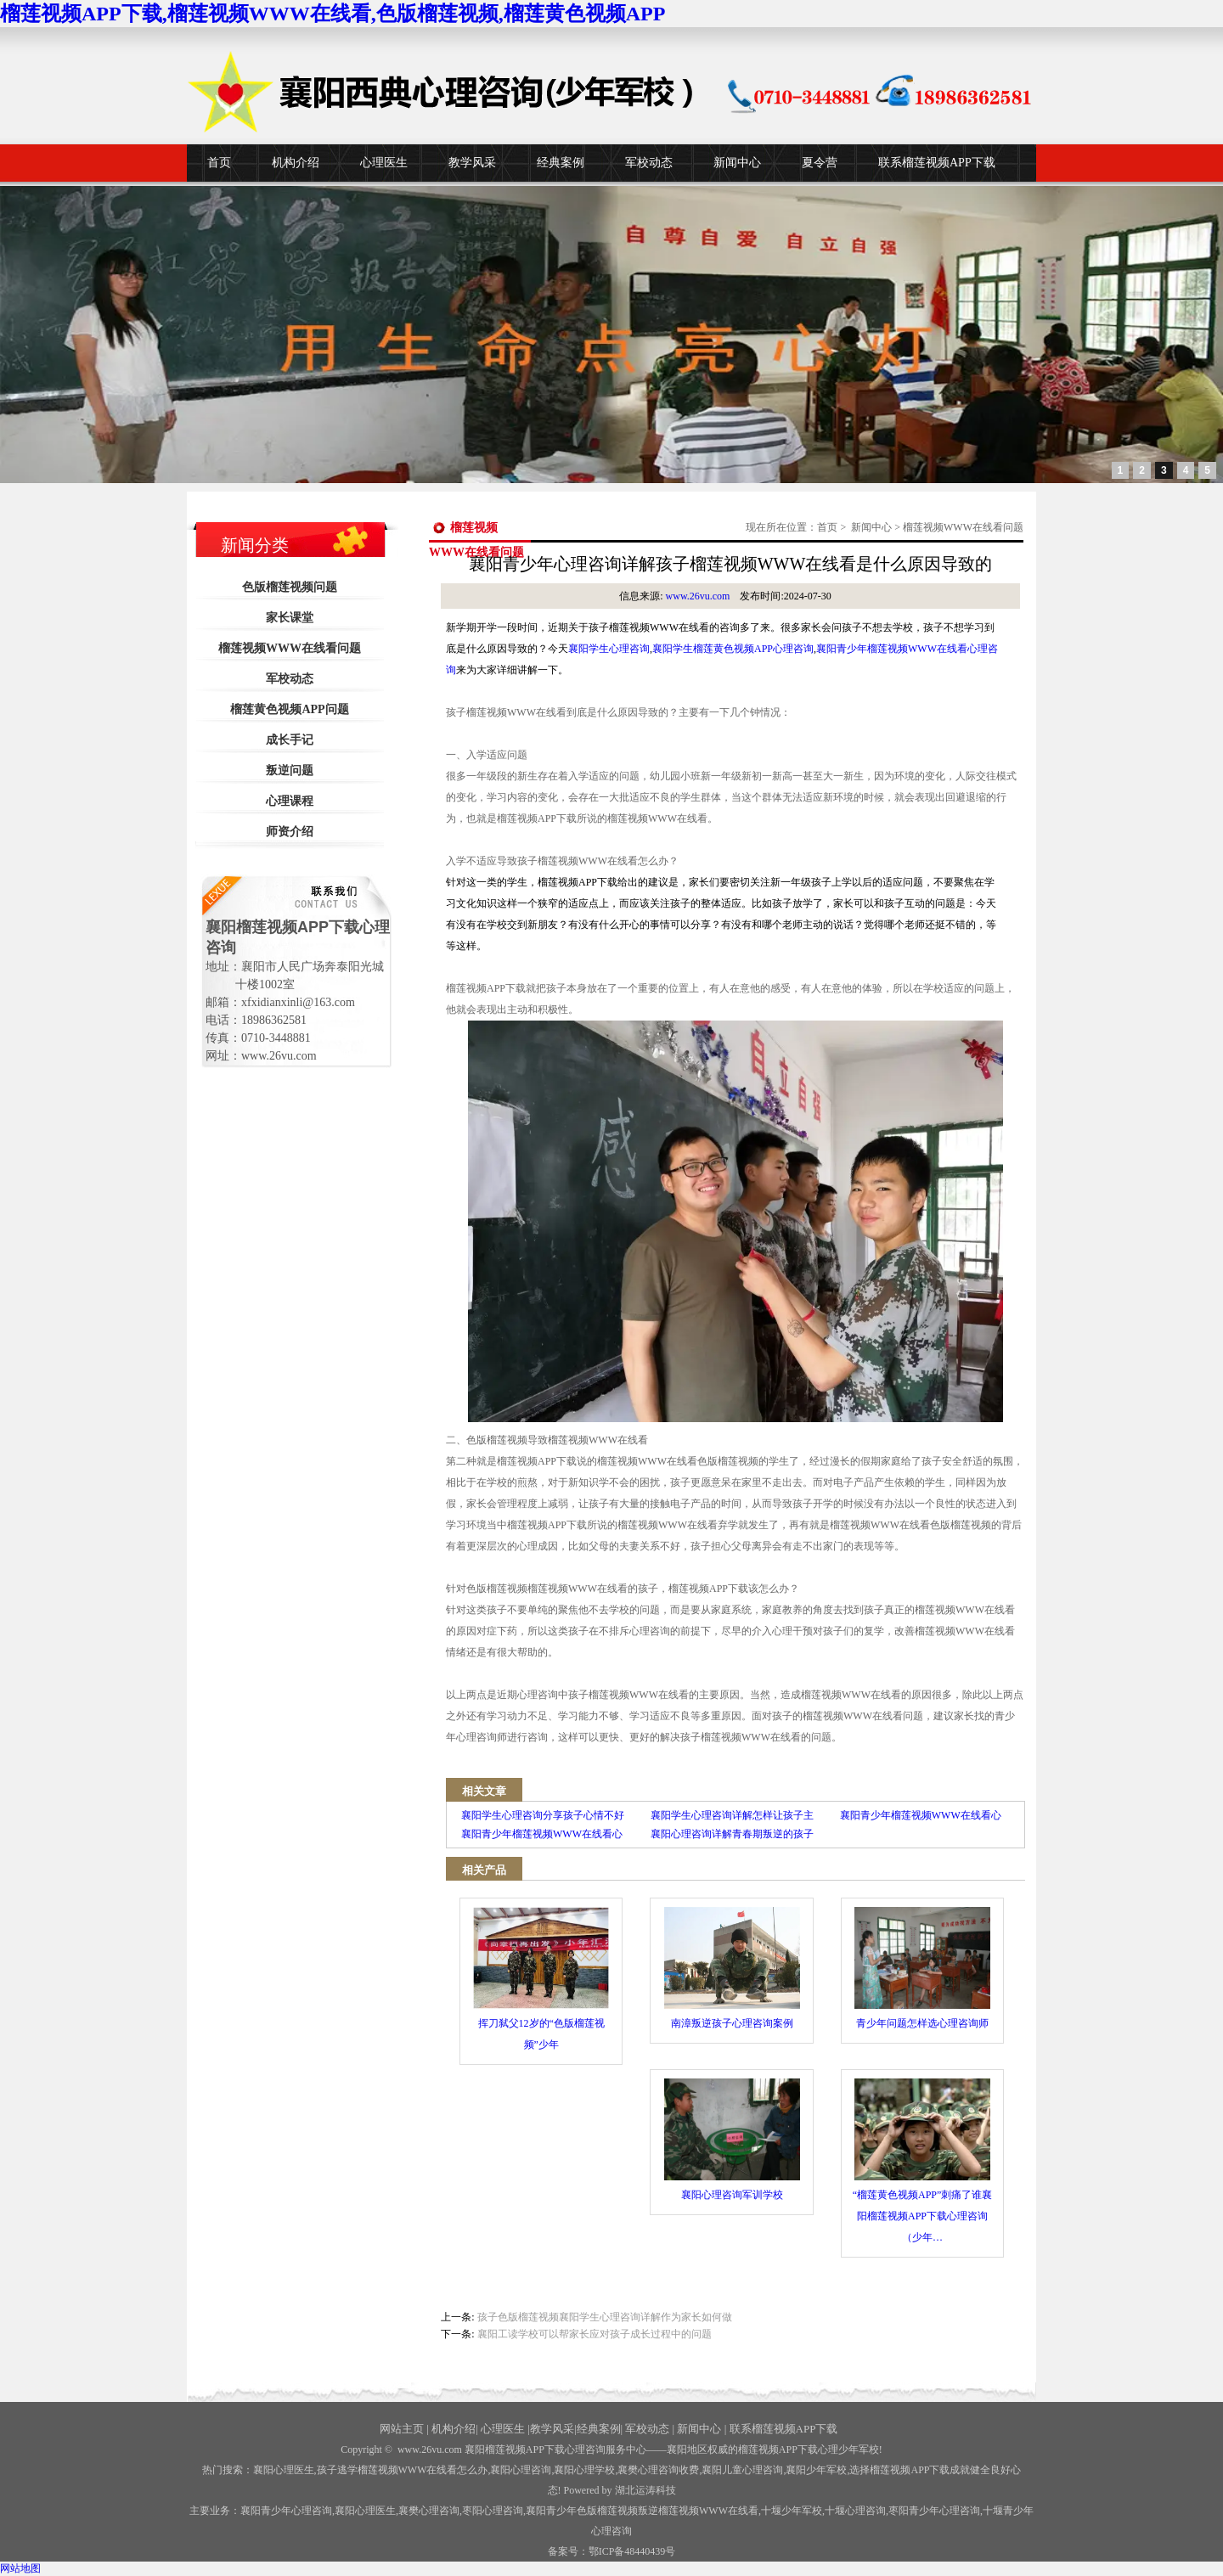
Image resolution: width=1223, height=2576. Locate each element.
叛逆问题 (289, 770)
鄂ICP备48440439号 (632, 2551)
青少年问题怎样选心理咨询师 (922, 1968)
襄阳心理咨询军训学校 (732, 2139)
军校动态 (649, 162)
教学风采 (472, 162)
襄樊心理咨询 (428, 2511)
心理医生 (384, 162)
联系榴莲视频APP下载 (936, 162)
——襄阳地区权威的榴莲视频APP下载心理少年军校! (764, 2449)
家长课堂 (289, 617)
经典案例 (560, 162)
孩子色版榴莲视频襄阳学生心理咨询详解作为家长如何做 (604, 2317)
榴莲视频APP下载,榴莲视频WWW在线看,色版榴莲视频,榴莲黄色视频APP (332, 14)
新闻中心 (737, 162)
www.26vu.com (698, 596)
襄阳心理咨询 (520, 2470)
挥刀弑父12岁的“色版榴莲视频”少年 (541, 1978)
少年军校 (791, 2511)
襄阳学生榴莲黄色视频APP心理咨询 (733, 649)
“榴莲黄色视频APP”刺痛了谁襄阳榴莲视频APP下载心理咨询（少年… (923, 2160)
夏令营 (819, 162)
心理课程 (289, 801)
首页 (219, 162)
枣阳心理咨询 (492, 2511)
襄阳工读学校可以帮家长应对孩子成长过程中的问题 (594, 2334)
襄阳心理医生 (283, 2470)
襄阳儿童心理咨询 (742, 2470)
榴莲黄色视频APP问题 (289, 709)
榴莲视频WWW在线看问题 (289, 648)
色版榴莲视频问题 (289, 587)
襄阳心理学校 (584, 2470)
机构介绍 (295, 162)
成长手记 (289, 740)
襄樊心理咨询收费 (658, 2470)
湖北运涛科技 (645, 2490)
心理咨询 (855, 2511)
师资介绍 (289, 831)
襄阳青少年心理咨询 (286, 2511)
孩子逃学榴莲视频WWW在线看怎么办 (402, 2470)
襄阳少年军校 (816, 2470)
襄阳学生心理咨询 (609, 649)
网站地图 (20, 2568)
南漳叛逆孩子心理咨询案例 (732, 1968)
